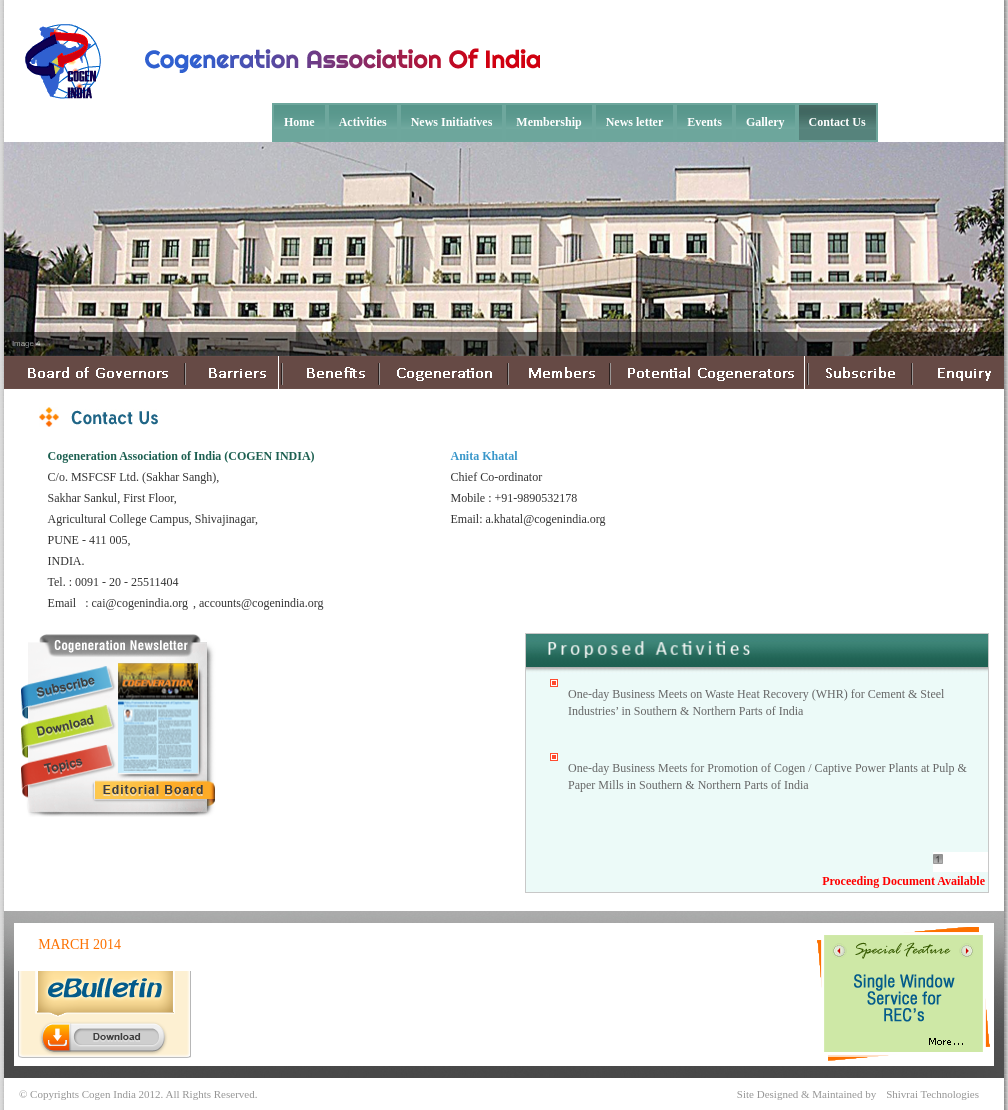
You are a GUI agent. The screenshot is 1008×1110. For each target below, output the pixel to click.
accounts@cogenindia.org (261, 603)
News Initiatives (452, 122)
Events (704, 122)
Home (299, 122)
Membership (548, 122)
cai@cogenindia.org (140, 603)
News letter (635, 122)
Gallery (765, 122)
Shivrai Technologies (932, 1094)
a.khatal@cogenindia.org (546, 519)
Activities (363, 122)
